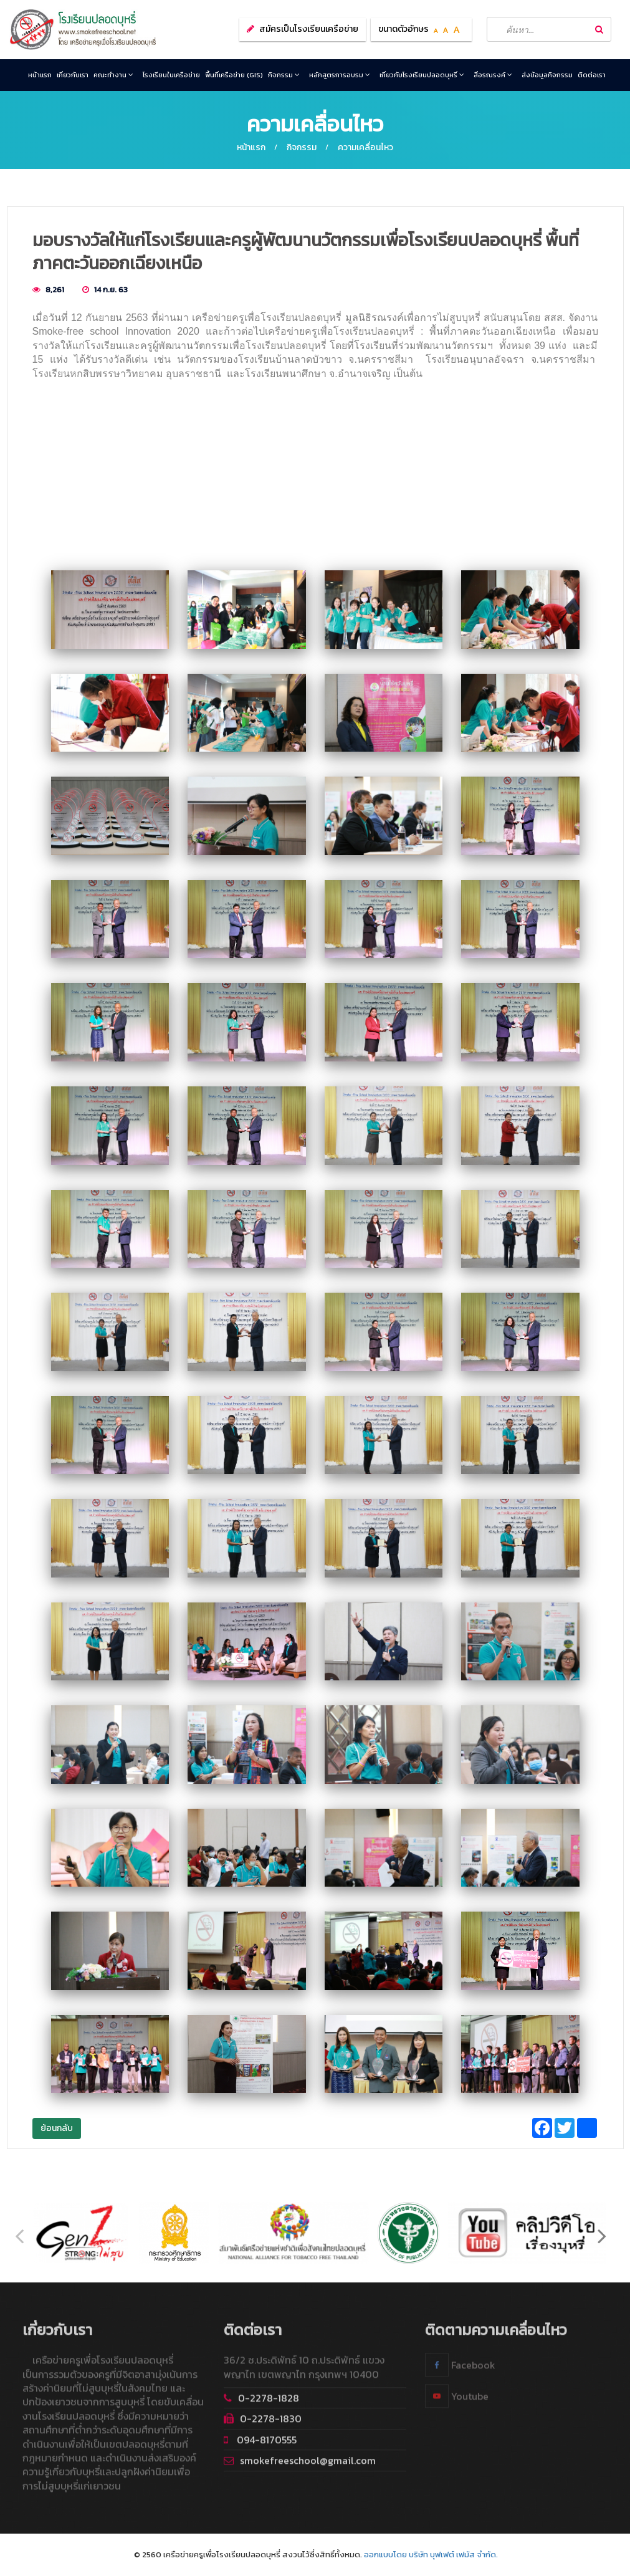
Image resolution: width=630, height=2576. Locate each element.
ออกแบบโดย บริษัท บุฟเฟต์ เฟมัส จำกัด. (431, 2554)
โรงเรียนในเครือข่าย (171, 75)
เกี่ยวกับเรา (72, 75)
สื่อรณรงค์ (493, 75)
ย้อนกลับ (57, 2128)
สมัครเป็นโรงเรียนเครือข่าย (308, 29)
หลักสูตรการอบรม (339, 75)
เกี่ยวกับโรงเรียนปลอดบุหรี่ (421, 75)
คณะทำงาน (113, 75)
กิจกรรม (284, 75)
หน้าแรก (40, 75)
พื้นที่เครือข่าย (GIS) (234, 75)
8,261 (54, 289)
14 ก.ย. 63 (111, 289)
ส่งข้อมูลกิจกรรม (547, 75)
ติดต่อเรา (592, 75)
